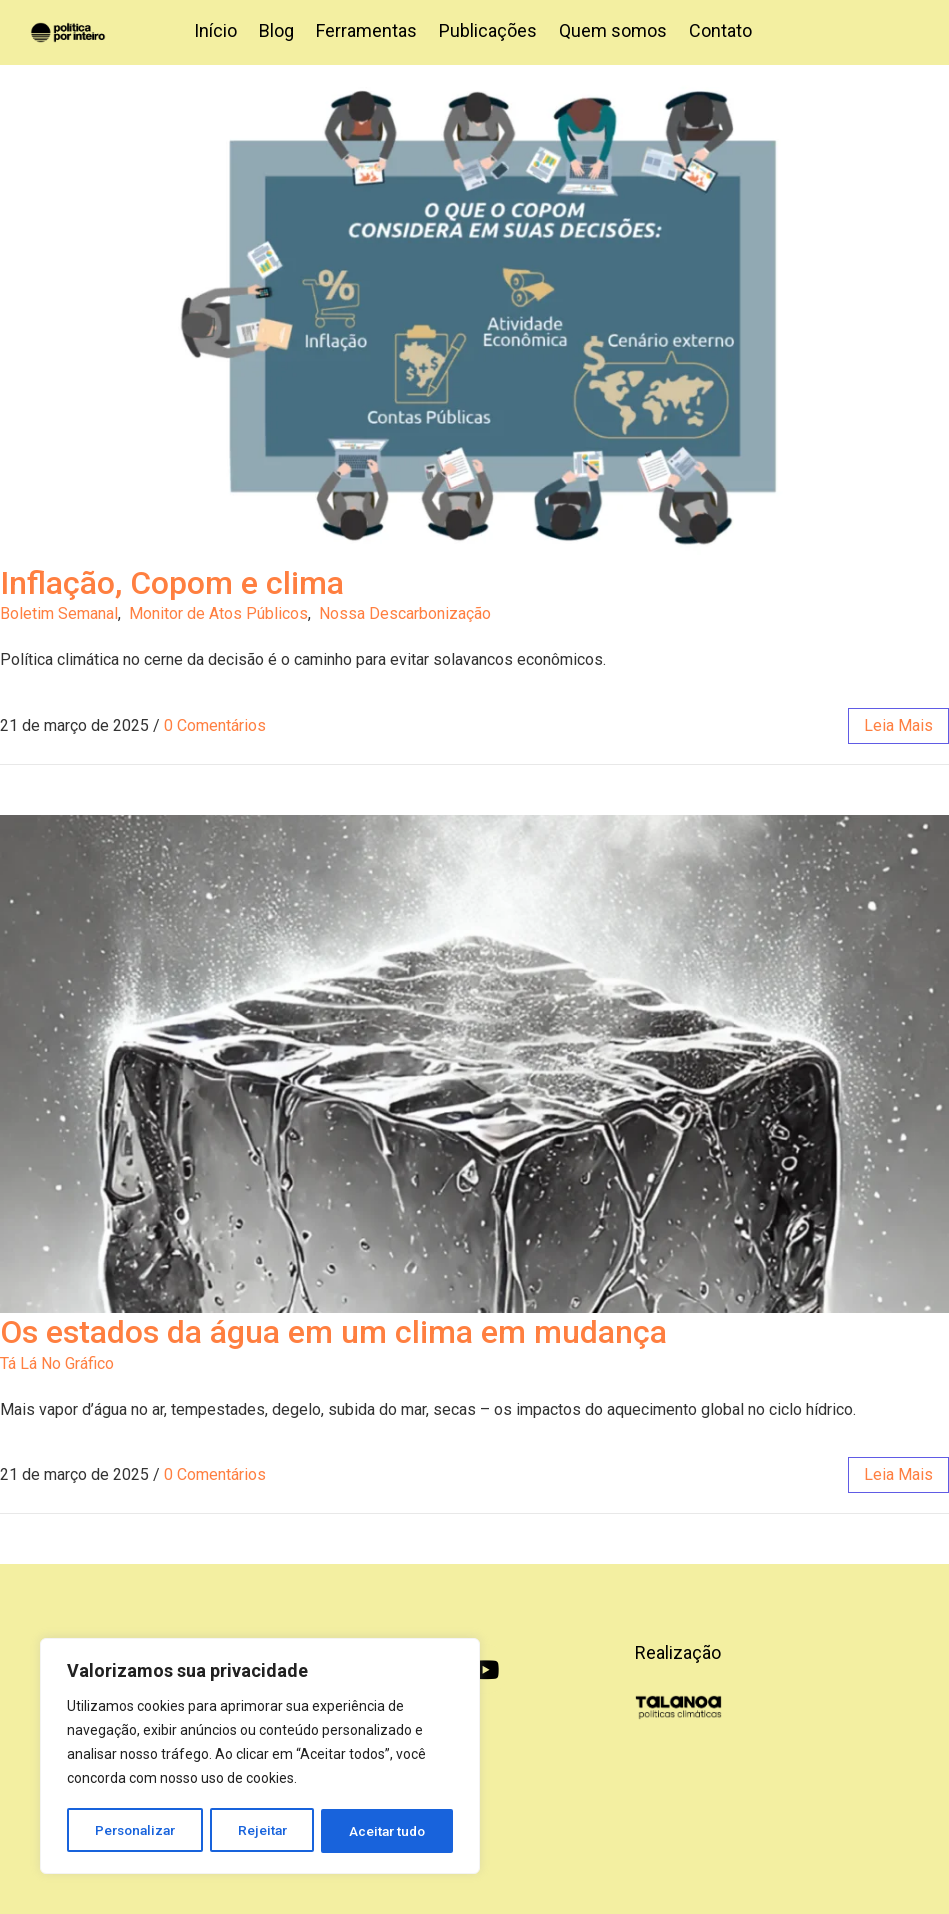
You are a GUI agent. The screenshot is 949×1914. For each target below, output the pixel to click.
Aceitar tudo (388, 1831)
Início (215, 30)
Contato (720, 30)
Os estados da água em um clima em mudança (333, 1332)
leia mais (898, 725)
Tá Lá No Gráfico (57, 1363)
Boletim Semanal (59, 613)
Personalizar (136, 1831)
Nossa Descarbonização (405, 613)
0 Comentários (215, 725)
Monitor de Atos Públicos (218, 613)
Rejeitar (263, 1831)
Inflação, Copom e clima (172, 583)
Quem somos (613, 30)
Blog (276, 30)
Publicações (488, 30)
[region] (260, 1757)
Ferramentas (366, 30)
